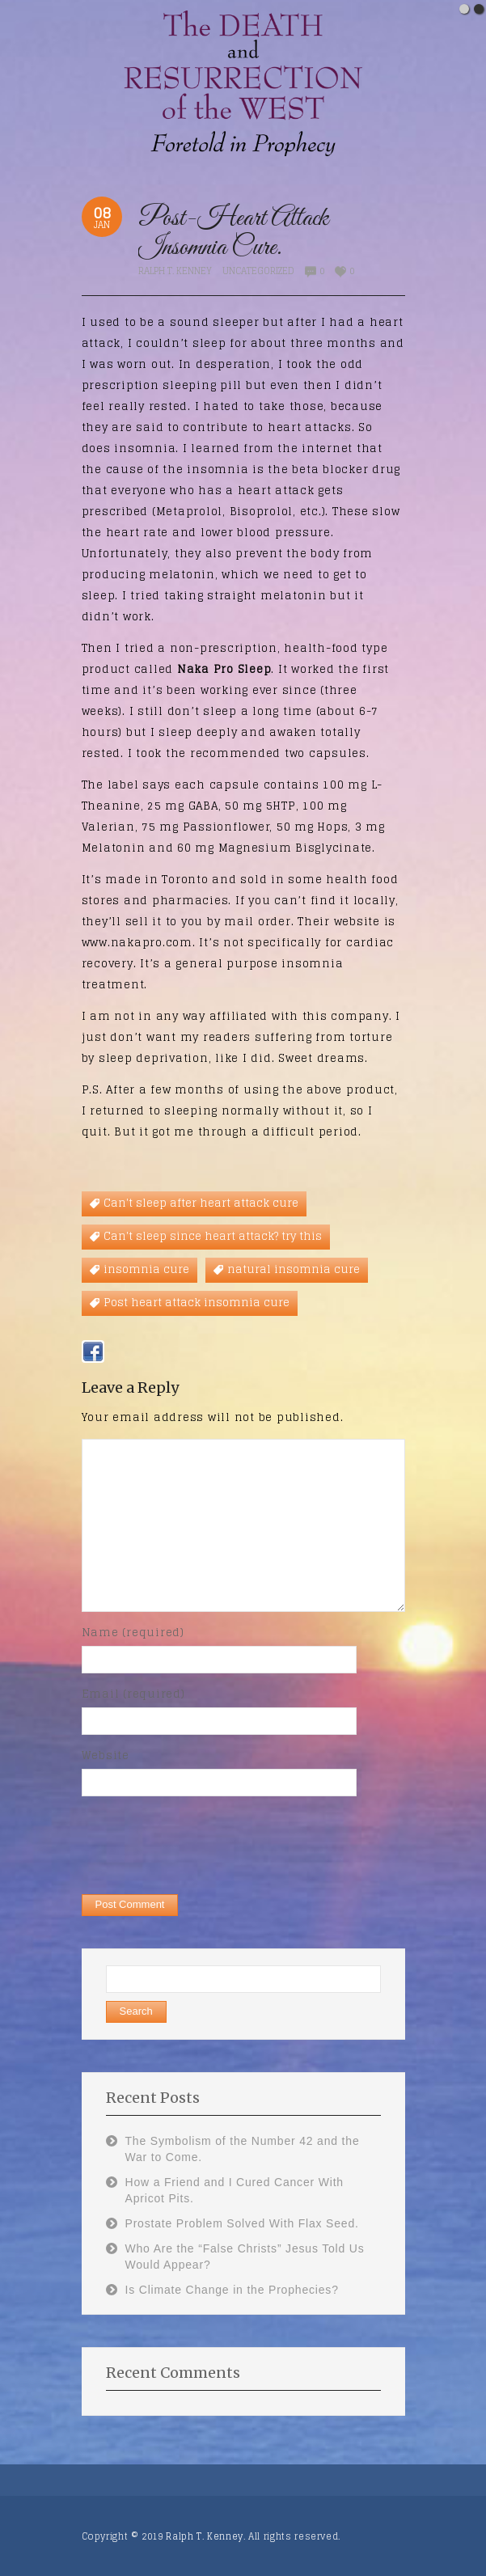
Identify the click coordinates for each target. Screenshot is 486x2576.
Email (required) (133, 1694)
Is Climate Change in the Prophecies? (232, 2289)
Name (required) (133, 1632)
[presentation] (205, 1844)
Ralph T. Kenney (175, 271)
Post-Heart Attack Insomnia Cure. (233, 233)
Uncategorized (258, 271)
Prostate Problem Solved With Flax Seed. (242, 2223)
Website (105, 1755)
